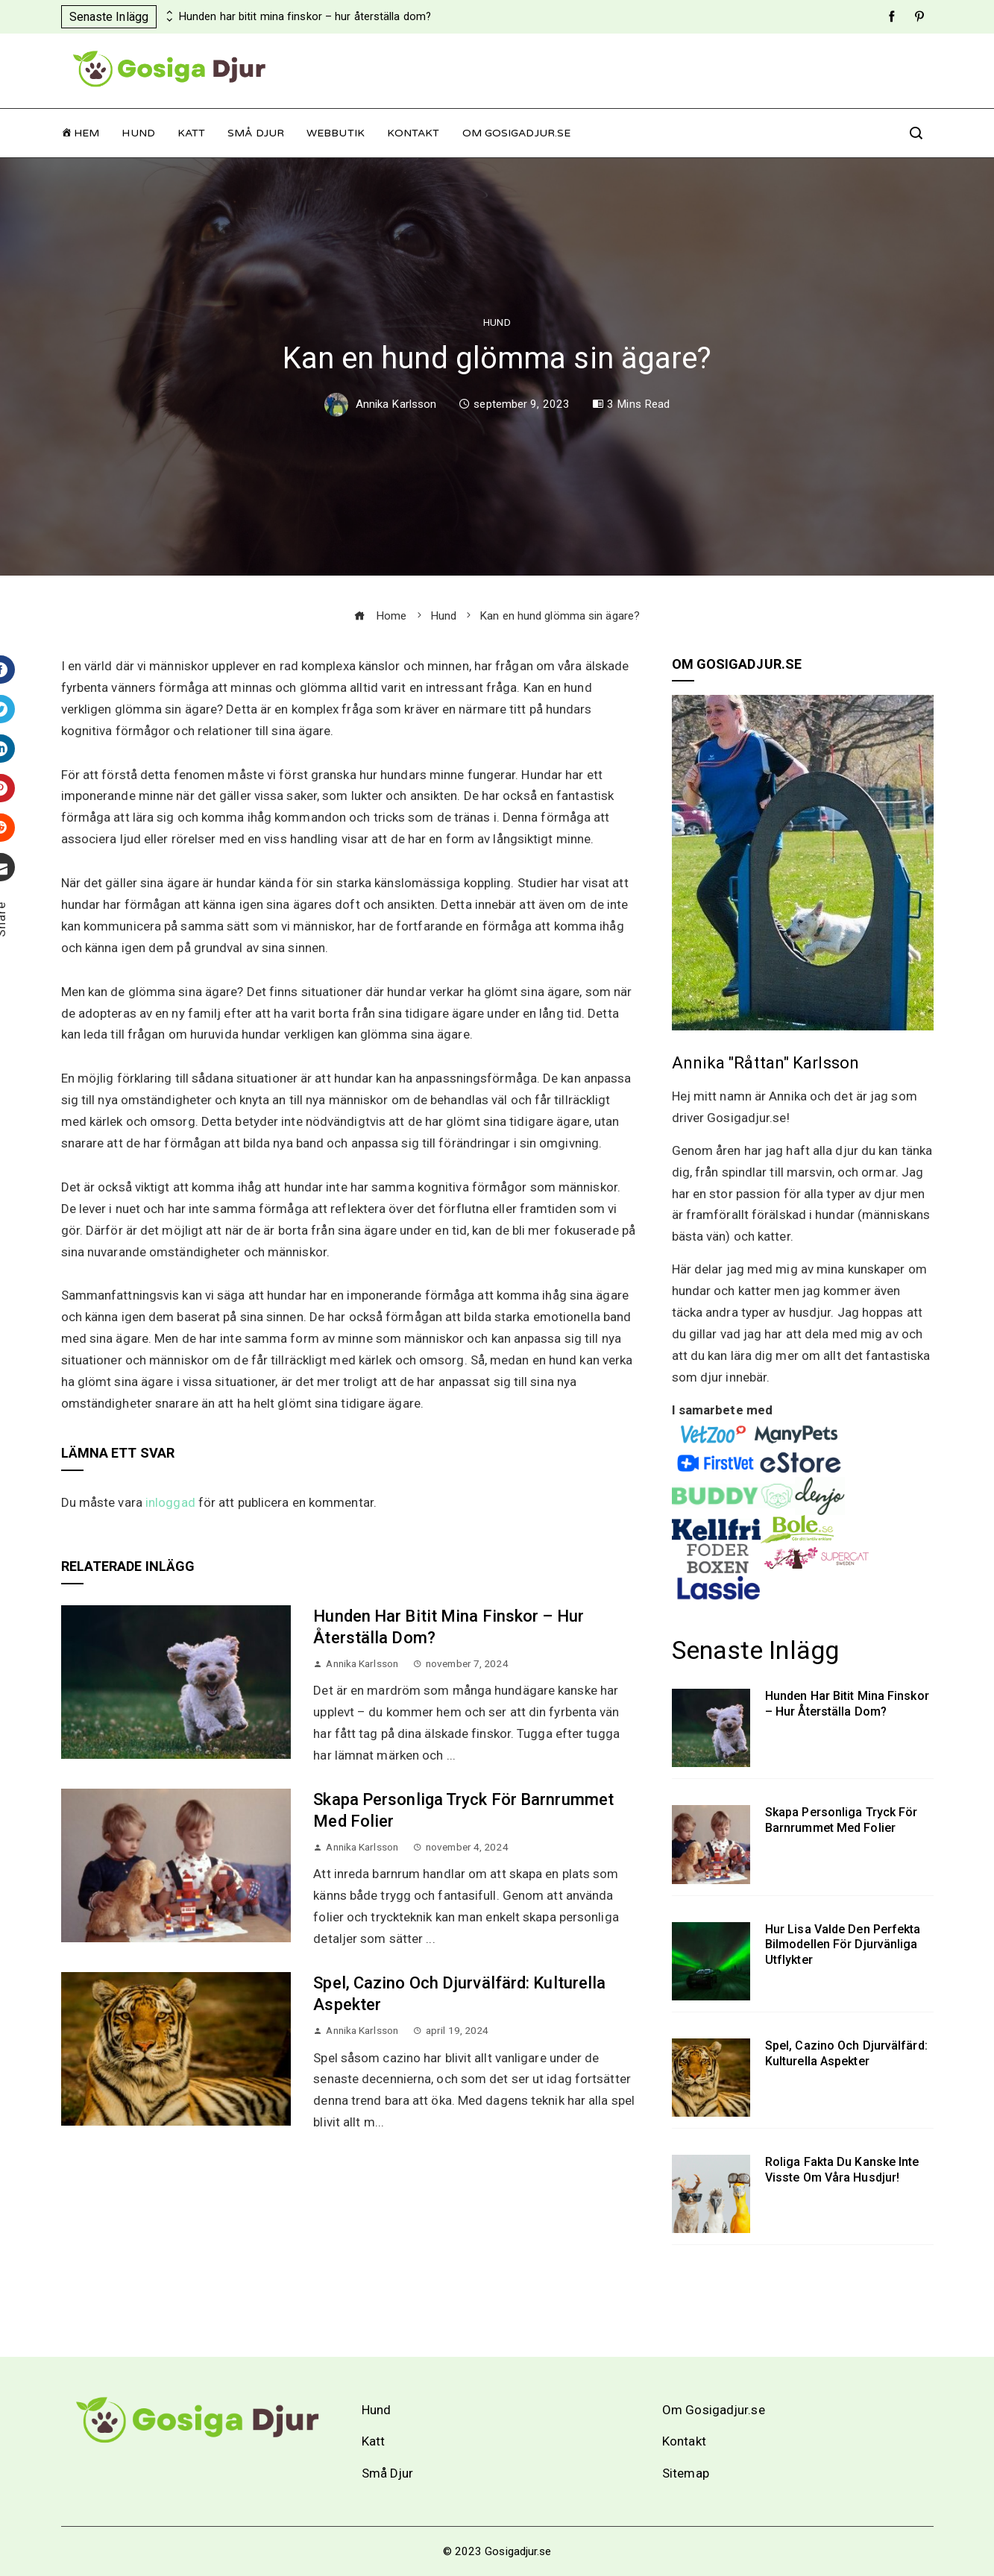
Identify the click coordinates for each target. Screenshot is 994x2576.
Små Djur (255, 133)
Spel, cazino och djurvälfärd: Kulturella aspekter (846, 2053)
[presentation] (168, 12)
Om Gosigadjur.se (516, 133)
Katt (191, 133)
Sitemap (685, 2473)
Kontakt (413, 133)
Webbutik (335, 133)
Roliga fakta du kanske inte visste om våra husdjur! (842, 2170)
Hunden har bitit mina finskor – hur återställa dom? (305, 16)
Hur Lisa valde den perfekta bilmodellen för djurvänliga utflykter (843, 1945)
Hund (138, 133)
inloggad (170, 1502)
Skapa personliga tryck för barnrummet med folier (841, 1820)
